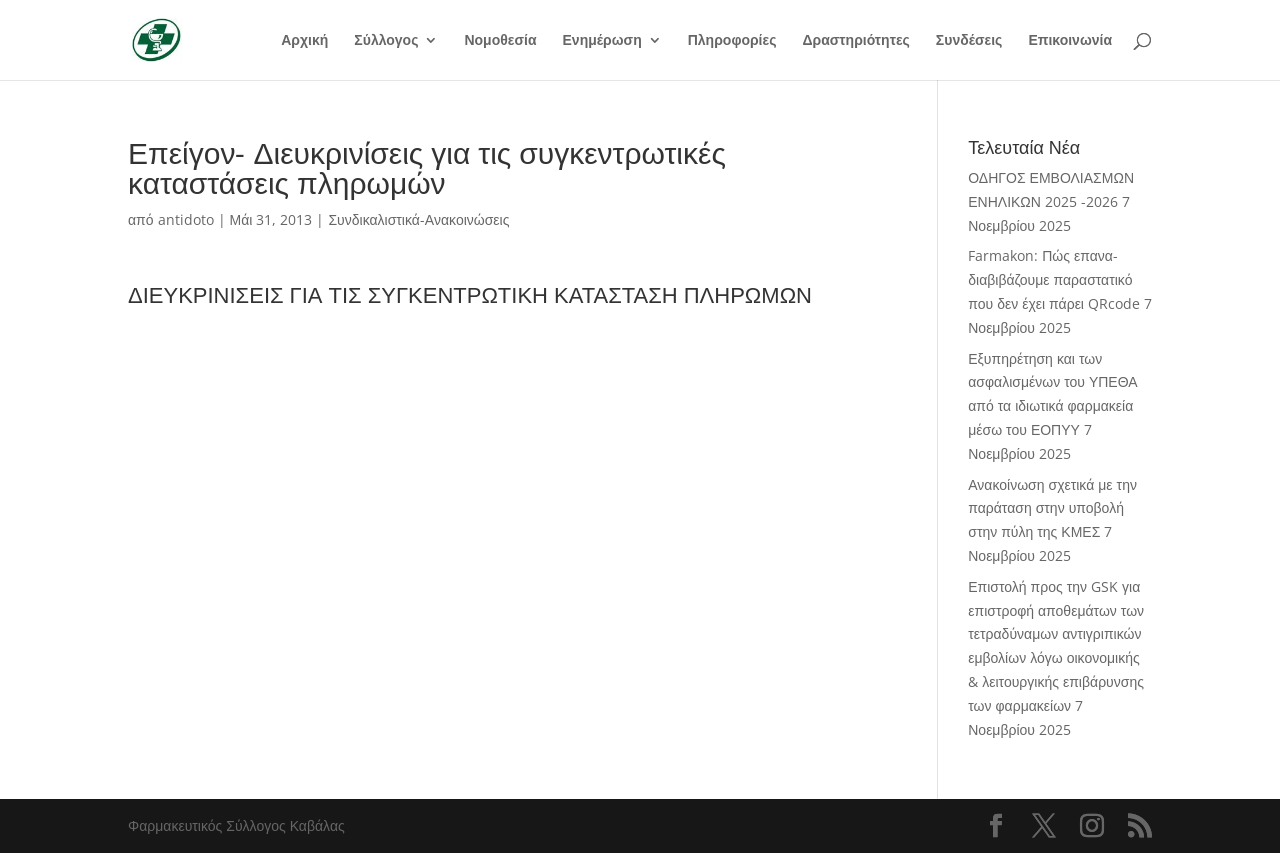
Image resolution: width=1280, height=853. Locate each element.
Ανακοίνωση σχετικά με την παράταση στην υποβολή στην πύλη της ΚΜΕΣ (1052, 508)
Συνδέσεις (969, 41)
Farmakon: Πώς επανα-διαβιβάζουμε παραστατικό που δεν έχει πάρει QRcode (1054, 279)
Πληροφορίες (732, 41)
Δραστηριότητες (855, 41)
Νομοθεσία (500, 41)
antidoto (186, 219)
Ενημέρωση (602, 41)
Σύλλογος (386, 41)
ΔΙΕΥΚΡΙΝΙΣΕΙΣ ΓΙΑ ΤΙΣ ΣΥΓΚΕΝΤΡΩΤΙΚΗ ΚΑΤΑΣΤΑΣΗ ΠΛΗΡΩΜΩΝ (470, 294)
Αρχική (304, 41)
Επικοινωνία (1070, 41)
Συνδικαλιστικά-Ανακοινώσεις (418, 219)
